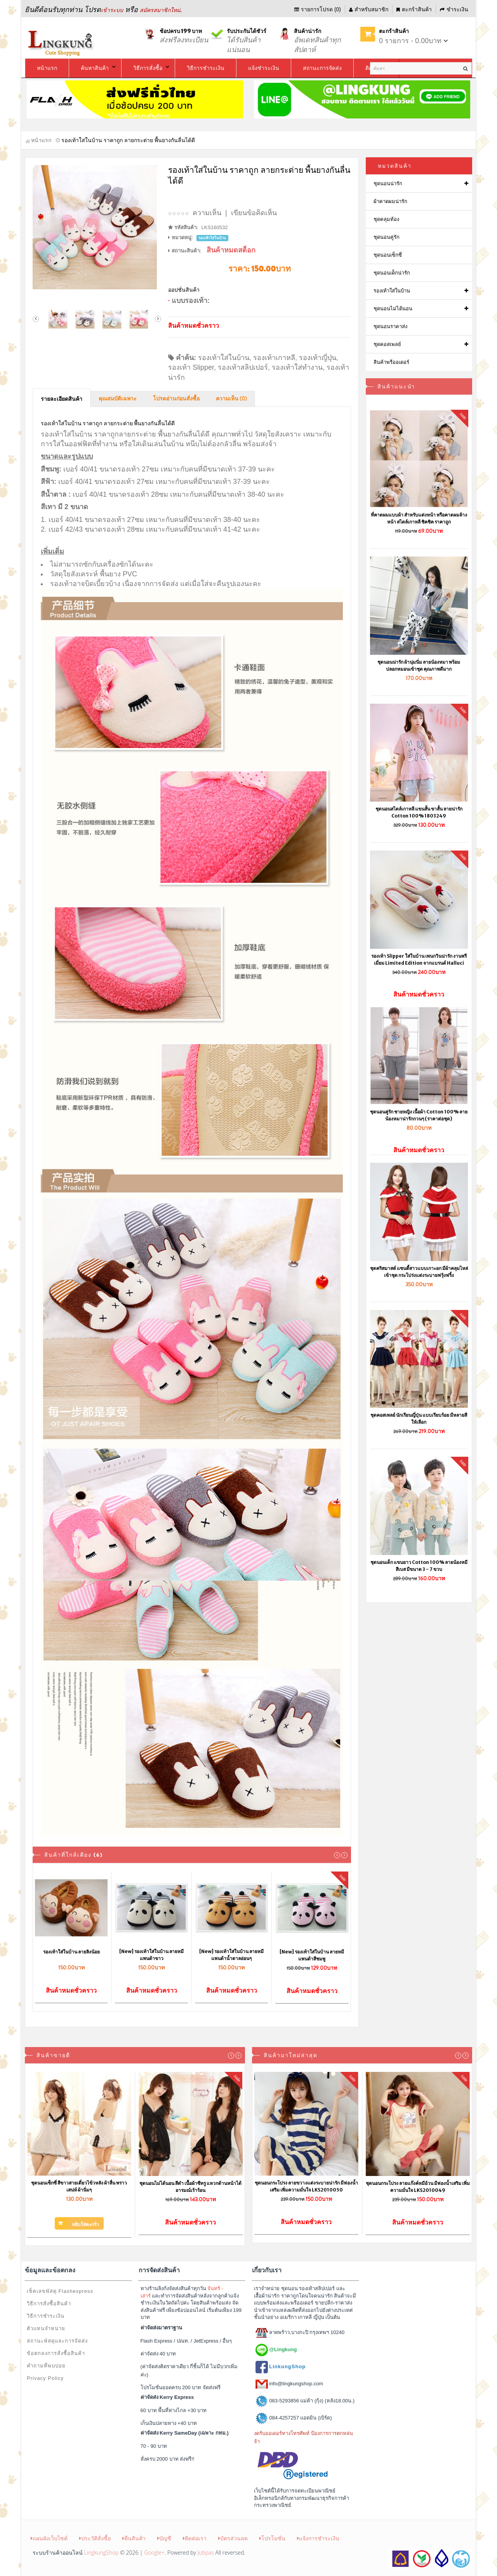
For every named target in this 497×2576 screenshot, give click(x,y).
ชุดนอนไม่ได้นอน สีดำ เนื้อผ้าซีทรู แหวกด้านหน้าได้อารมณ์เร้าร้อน (190, 2186)
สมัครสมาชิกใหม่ (160, 10)
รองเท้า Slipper (191, 367)
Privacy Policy (45, 2378)
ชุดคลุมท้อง (386, 219)
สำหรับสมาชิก (368, 9)
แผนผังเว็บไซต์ (49, 2538)
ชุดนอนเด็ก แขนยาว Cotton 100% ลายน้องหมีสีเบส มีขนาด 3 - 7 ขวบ (418, 1565)
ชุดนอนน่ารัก (388, 183)
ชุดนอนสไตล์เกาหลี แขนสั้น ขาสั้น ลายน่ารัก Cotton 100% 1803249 (418, 812)
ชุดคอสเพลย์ (387, 344)
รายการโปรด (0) (317, 9)
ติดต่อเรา (195, 2538)
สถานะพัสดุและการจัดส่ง (57, 2341)
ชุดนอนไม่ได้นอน (393, 308)
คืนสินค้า (134, 2538)
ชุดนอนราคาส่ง (390, 326)
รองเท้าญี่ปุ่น (317, 358)
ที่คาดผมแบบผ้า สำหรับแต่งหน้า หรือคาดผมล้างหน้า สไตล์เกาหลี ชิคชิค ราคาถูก (419, 518)
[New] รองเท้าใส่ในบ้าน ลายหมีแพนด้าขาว (151, 1954)
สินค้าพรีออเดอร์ (391, 362)
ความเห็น (207, 213)
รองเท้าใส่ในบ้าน (223, 358)
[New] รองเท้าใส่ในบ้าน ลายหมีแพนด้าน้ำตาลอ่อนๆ (231, 1954)
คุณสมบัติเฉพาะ (118, 399)
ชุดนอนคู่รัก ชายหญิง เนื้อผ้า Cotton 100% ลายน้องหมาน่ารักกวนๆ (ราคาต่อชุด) (418, 1115)
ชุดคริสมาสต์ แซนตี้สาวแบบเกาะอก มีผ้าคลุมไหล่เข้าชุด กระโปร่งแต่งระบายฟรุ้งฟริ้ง (419, 1271)
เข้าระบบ (112, 10)
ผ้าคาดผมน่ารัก (390, 201)
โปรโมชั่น (272, 2538)
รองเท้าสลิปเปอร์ (243, 367)
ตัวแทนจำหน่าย (46, 2328)
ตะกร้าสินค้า (414, 9)
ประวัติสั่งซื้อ (95, 2538)
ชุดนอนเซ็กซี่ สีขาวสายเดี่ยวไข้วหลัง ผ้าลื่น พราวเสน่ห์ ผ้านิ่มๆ (79, 2186)
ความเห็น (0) (231, 399)
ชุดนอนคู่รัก (387, 237)
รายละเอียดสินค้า (61, 399)
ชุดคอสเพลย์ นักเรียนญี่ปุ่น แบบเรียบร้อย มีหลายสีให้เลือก (418, 1418)
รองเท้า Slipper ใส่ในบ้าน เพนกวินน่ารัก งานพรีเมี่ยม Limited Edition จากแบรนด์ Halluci (419, 959)
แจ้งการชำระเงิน (318, 2538)
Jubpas (206, 2552)
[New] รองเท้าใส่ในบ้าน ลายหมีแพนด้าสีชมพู (312, 1955)
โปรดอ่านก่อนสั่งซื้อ (176, 399)
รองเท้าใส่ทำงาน (297, 367)
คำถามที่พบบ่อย (46, 2366)
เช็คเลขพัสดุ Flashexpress (60, 2291)
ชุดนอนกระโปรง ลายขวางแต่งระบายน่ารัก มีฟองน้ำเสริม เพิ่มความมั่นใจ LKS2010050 (306, 2186)
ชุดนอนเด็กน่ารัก (392, 273)
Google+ (154, 2552)
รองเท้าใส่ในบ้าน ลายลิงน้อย (71, 1952)
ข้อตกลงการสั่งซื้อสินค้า (56, 2353)
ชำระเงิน (454, 9)
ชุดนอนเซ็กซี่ (388, 255)
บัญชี (164, 2538)
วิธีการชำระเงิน (45, 2316)
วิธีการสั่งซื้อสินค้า (49, 2303)
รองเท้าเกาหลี (274, 358)
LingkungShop (101, 2552)
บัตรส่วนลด (233, 2538)
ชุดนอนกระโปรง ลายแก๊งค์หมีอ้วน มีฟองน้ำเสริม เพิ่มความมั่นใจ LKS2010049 (418, 2186)
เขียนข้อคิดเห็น (254, 213)
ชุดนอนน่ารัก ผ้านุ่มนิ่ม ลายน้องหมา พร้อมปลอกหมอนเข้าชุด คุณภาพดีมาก (418, 665)
